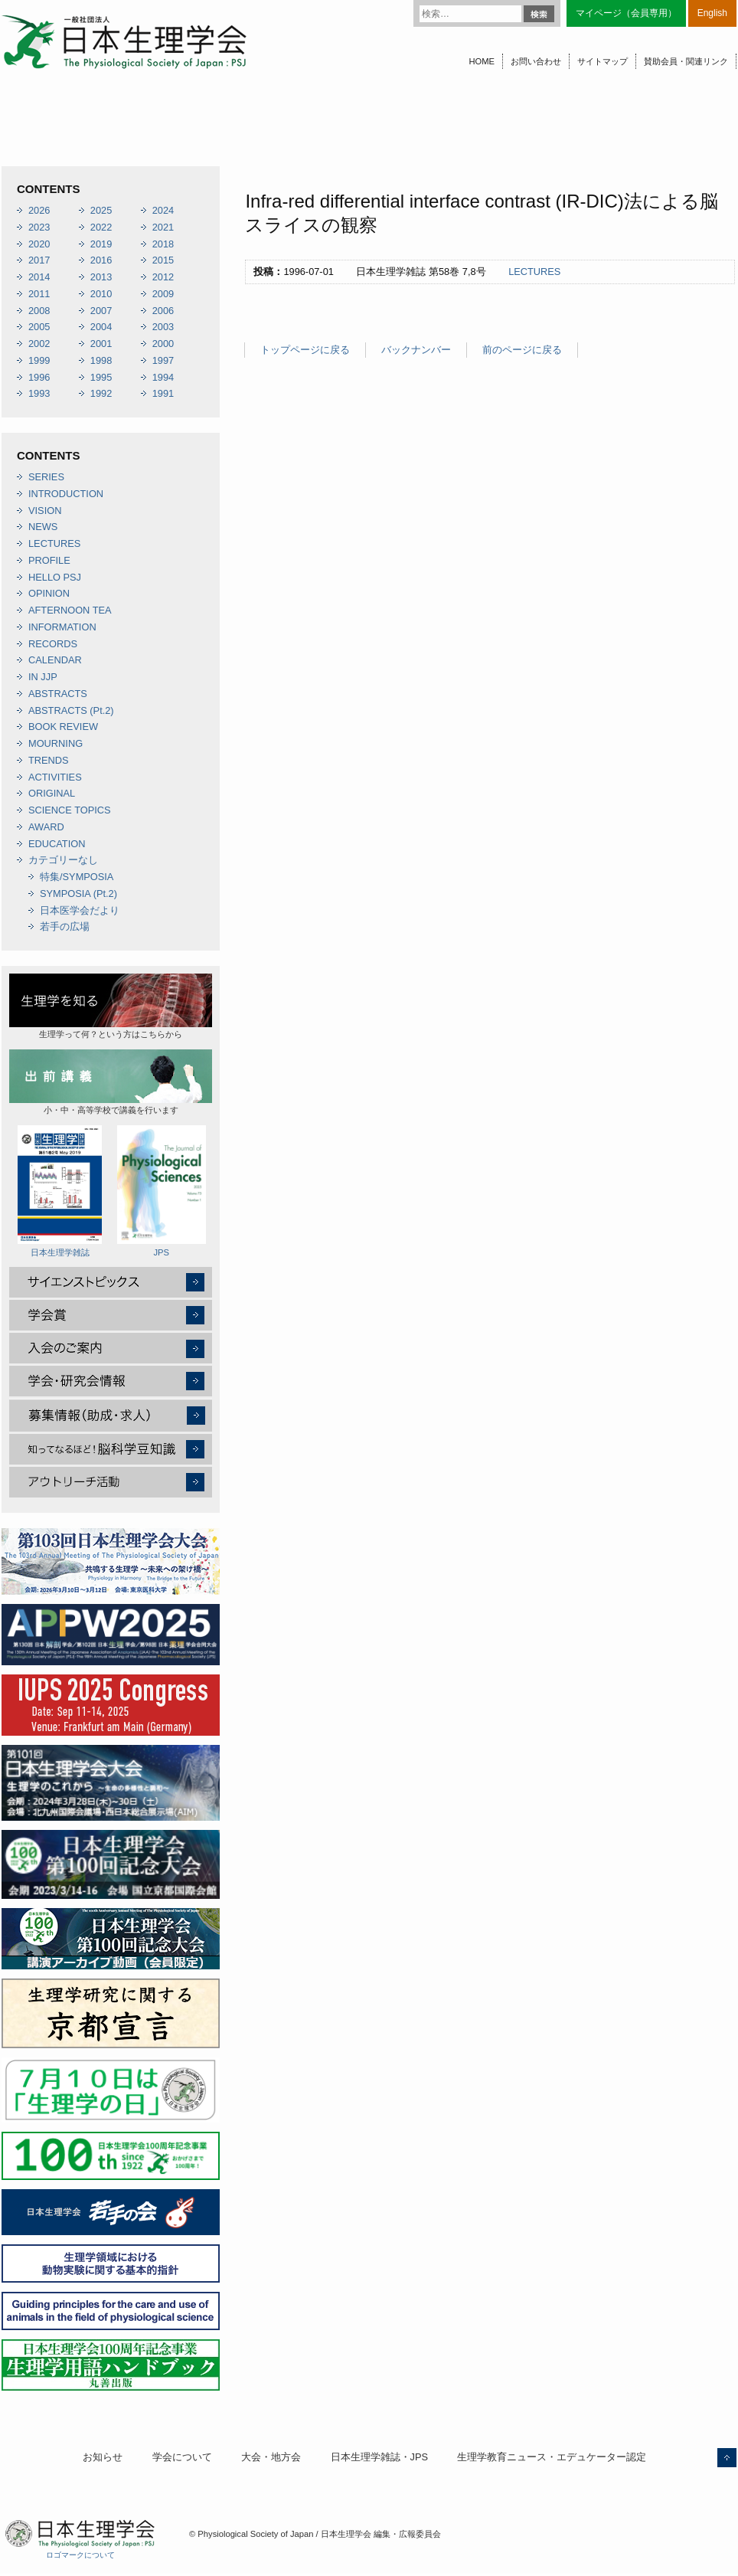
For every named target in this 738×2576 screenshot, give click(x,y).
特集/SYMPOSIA (76, 876)
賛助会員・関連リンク (686, 61)
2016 (101, 260)
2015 (163, 260)
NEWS (42, 526)
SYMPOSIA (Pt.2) (78, 893)
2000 (163, 343)
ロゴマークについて (80, 2555)
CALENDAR (55, 660)
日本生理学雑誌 (60, 1191)
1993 (39, 393)
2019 (101, 244)
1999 (39, 360)
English (712, 13)
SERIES (46, 477)
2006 (163, 310)
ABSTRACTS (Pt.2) (71, 710)
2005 (39, 326)
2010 (101, 293)
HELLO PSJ (54, 577)
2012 (163, 277)
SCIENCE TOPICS (69, 810)
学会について (182, 2457)
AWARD (46, 827)
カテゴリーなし (63, 860)
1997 (163, 360)
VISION (44, 510)
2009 (163, 293)
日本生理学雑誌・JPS (379, 2457)
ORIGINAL (51, 793)
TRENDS (48, 760)
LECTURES (534, 271)
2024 (163, 210)
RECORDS (52, 644)
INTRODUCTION (65, 493)
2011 (39, 293)
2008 (39, 310)
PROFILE (49, 560)
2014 (39, 277)
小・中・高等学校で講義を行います (110, 1082)
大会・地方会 (271, 2457)
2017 (39, 260)
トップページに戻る (305, 349)
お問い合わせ (536, 61)
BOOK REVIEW (63, 726)
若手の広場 (65, 926)
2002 (39, 343)
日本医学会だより (79, 910)
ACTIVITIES (55, 777)
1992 (101, 393)
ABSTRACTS (57, 693)
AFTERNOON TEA (70, 610)
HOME (482, 61)
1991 (163, 393)
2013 (101, 277)
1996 (39, 377)
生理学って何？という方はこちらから (110, 1006)
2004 (101, 326)
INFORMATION (62, 627)
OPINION (49, 593)
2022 (101, 227)
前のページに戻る (522, 349)
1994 (163, 377)
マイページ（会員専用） (626, 13)
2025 (101, 210)
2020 (39, 244)
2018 (163, 244)
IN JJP (42, 676)
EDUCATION (56, 843)
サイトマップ (602, 61)
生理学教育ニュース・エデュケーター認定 (551, 2457)
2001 (101, 343)
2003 (163, 326)
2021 (163, 227)
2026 (39, 210)
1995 (101, 377)
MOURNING (55, 743)
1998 (101, 360)
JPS (161, 1191)
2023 (39, 227)
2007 (101, 310)
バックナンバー (416, 349)
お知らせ (102, 2457)
